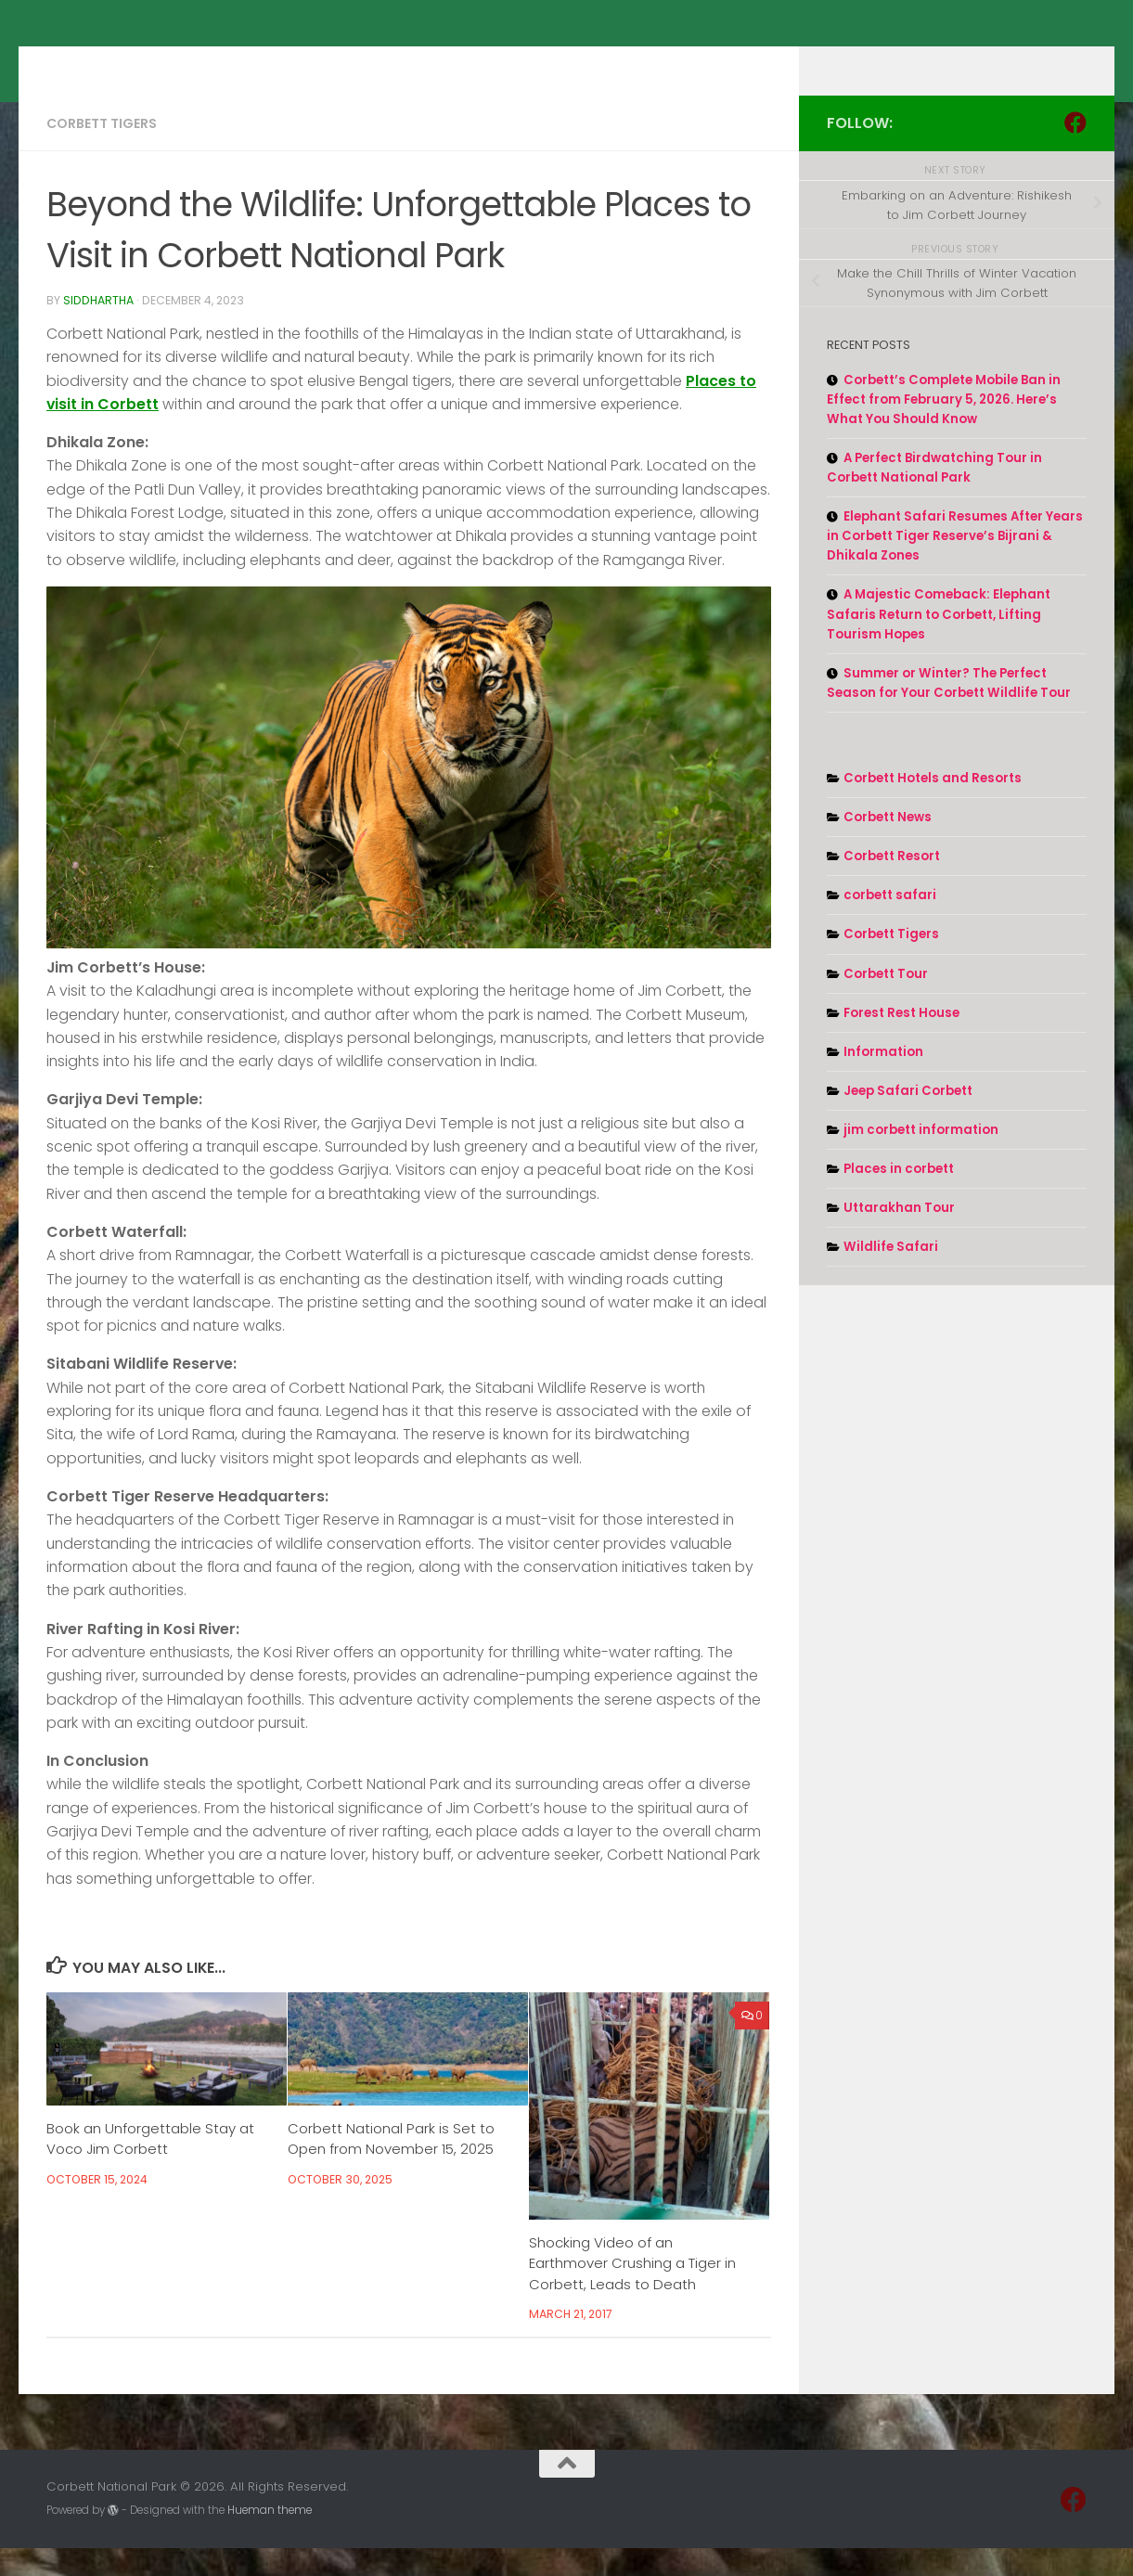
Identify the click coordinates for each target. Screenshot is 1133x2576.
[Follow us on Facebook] (1075, 150)
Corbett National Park (230, 61)
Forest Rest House (901, 1041)
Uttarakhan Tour (899, 1235)
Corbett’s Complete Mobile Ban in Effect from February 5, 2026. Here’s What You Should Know (944, 427)
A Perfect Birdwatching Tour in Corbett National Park (934, 495)
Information (883, 1079)
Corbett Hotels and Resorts (932, 806)
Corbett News (887, 845)
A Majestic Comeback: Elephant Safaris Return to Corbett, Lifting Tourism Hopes (938, 641)
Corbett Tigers (101, 151)
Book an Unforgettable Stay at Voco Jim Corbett (150, 2166)
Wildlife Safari (890, 1274)
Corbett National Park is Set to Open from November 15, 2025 (391, 2166)
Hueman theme (269, 2538)
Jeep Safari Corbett (907, 1118)
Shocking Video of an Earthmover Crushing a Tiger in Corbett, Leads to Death (632, 2291)
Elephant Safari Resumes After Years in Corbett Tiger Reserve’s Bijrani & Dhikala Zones (955, 563)
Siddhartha (98, 328)
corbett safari (889, 923)
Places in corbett (898, 1196)
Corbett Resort (891, 884)
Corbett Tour (885, 1002)
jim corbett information (920, 1157)
